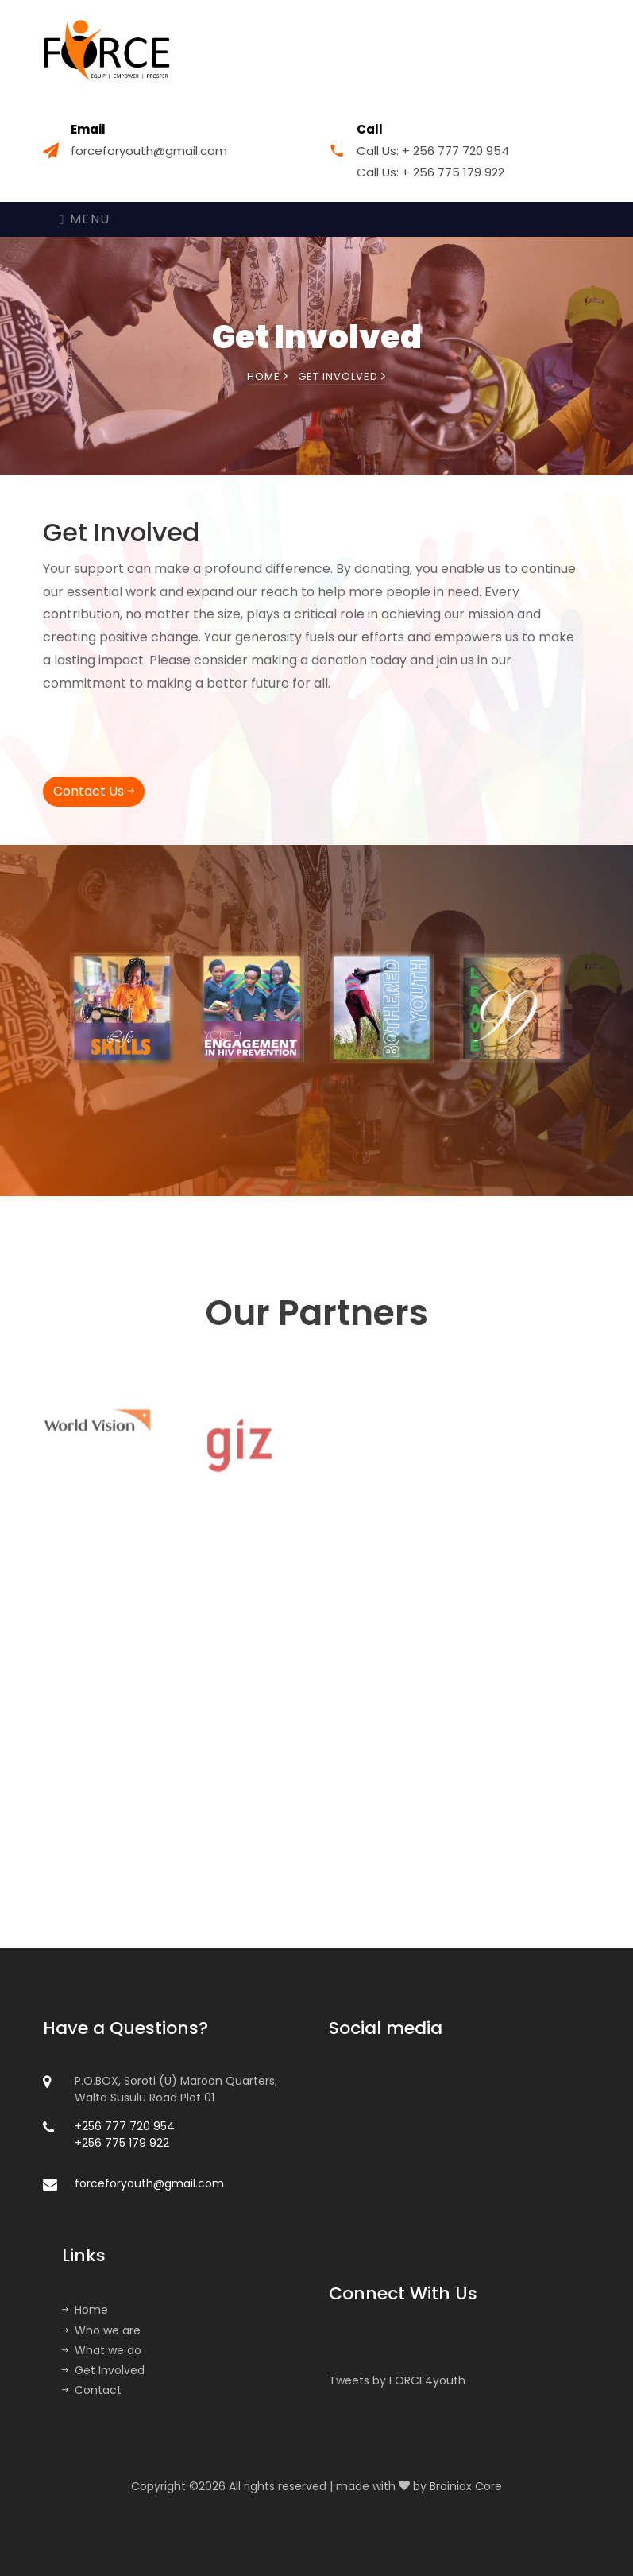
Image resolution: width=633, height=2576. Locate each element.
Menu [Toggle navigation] (85, 219)
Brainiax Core (466, 2486)
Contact (92, 2390)
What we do (101, 2350)
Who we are (101, 2330)
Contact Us (93, 791)
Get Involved (103, 2370)
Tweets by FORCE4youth (397, 2380)
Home (267, 376)
